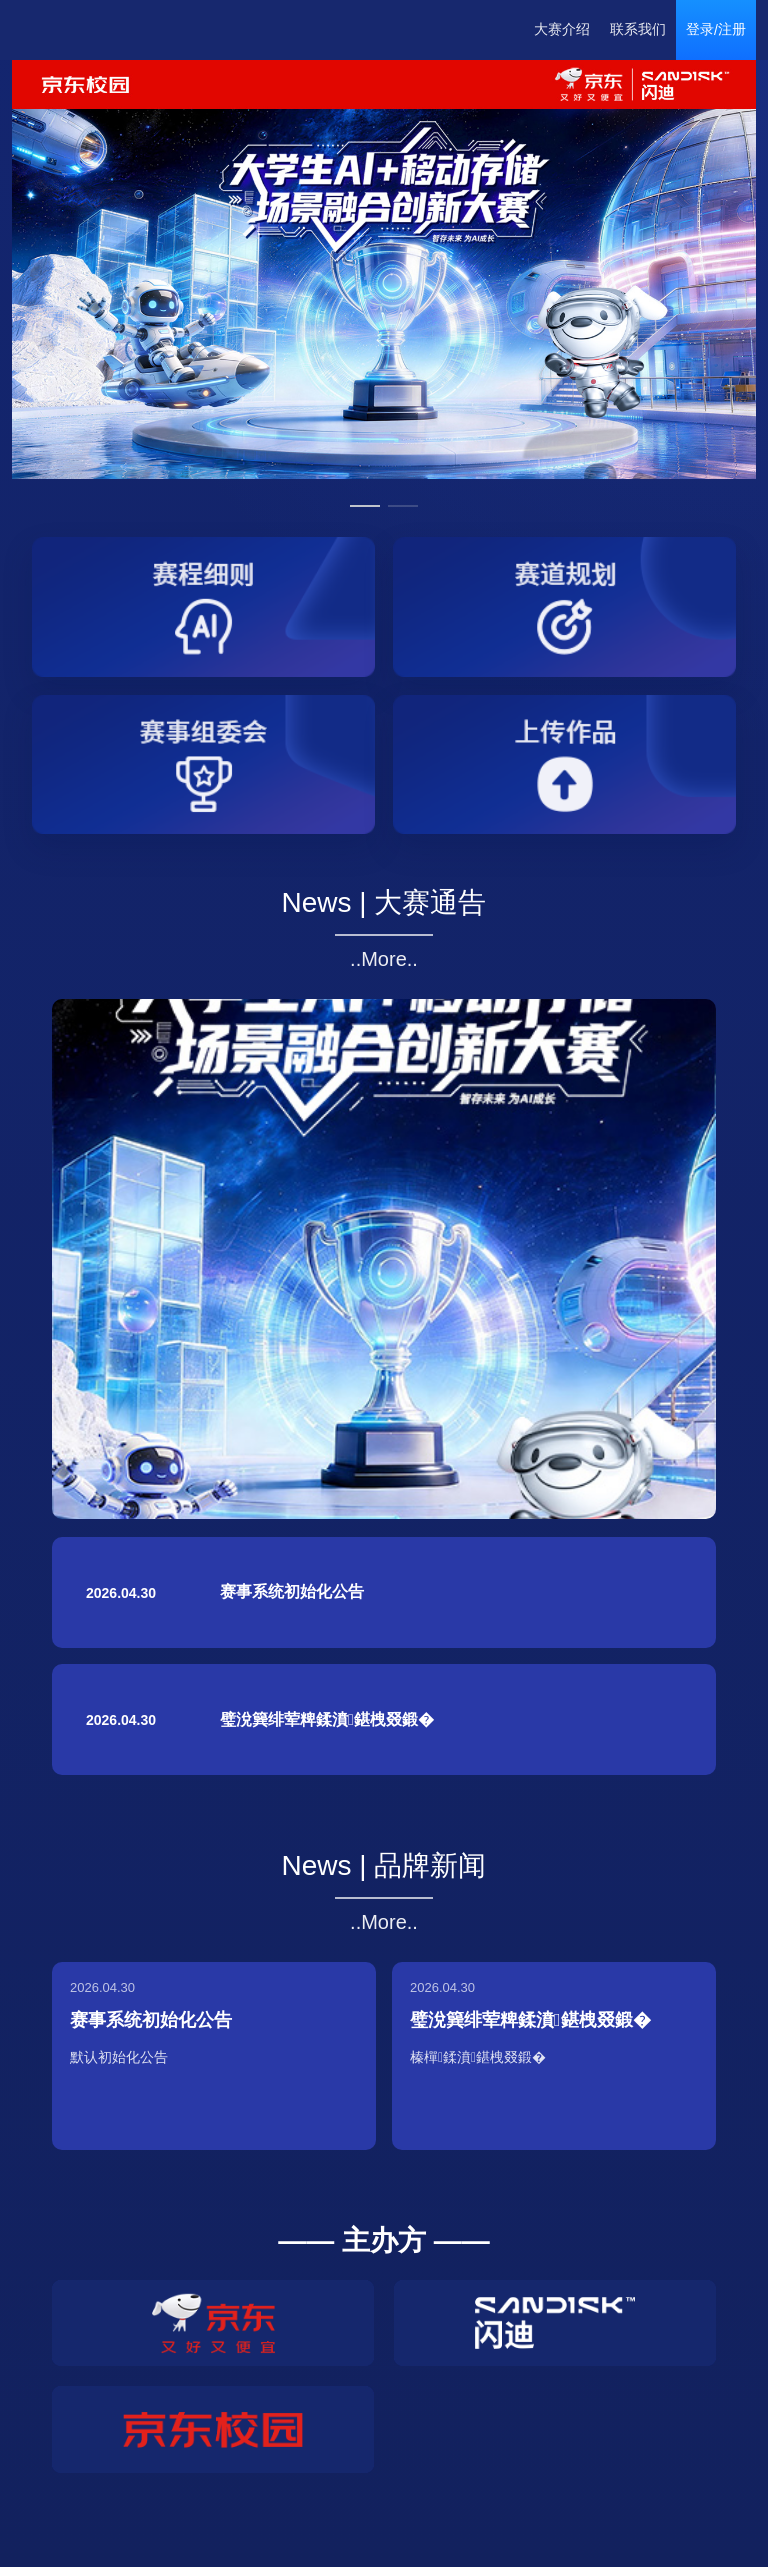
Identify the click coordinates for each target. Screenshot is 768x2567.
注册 (732, 29)
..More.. (384, 959)
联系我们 (638, 29)
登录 (700, 29)
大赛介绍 (562, 29)
